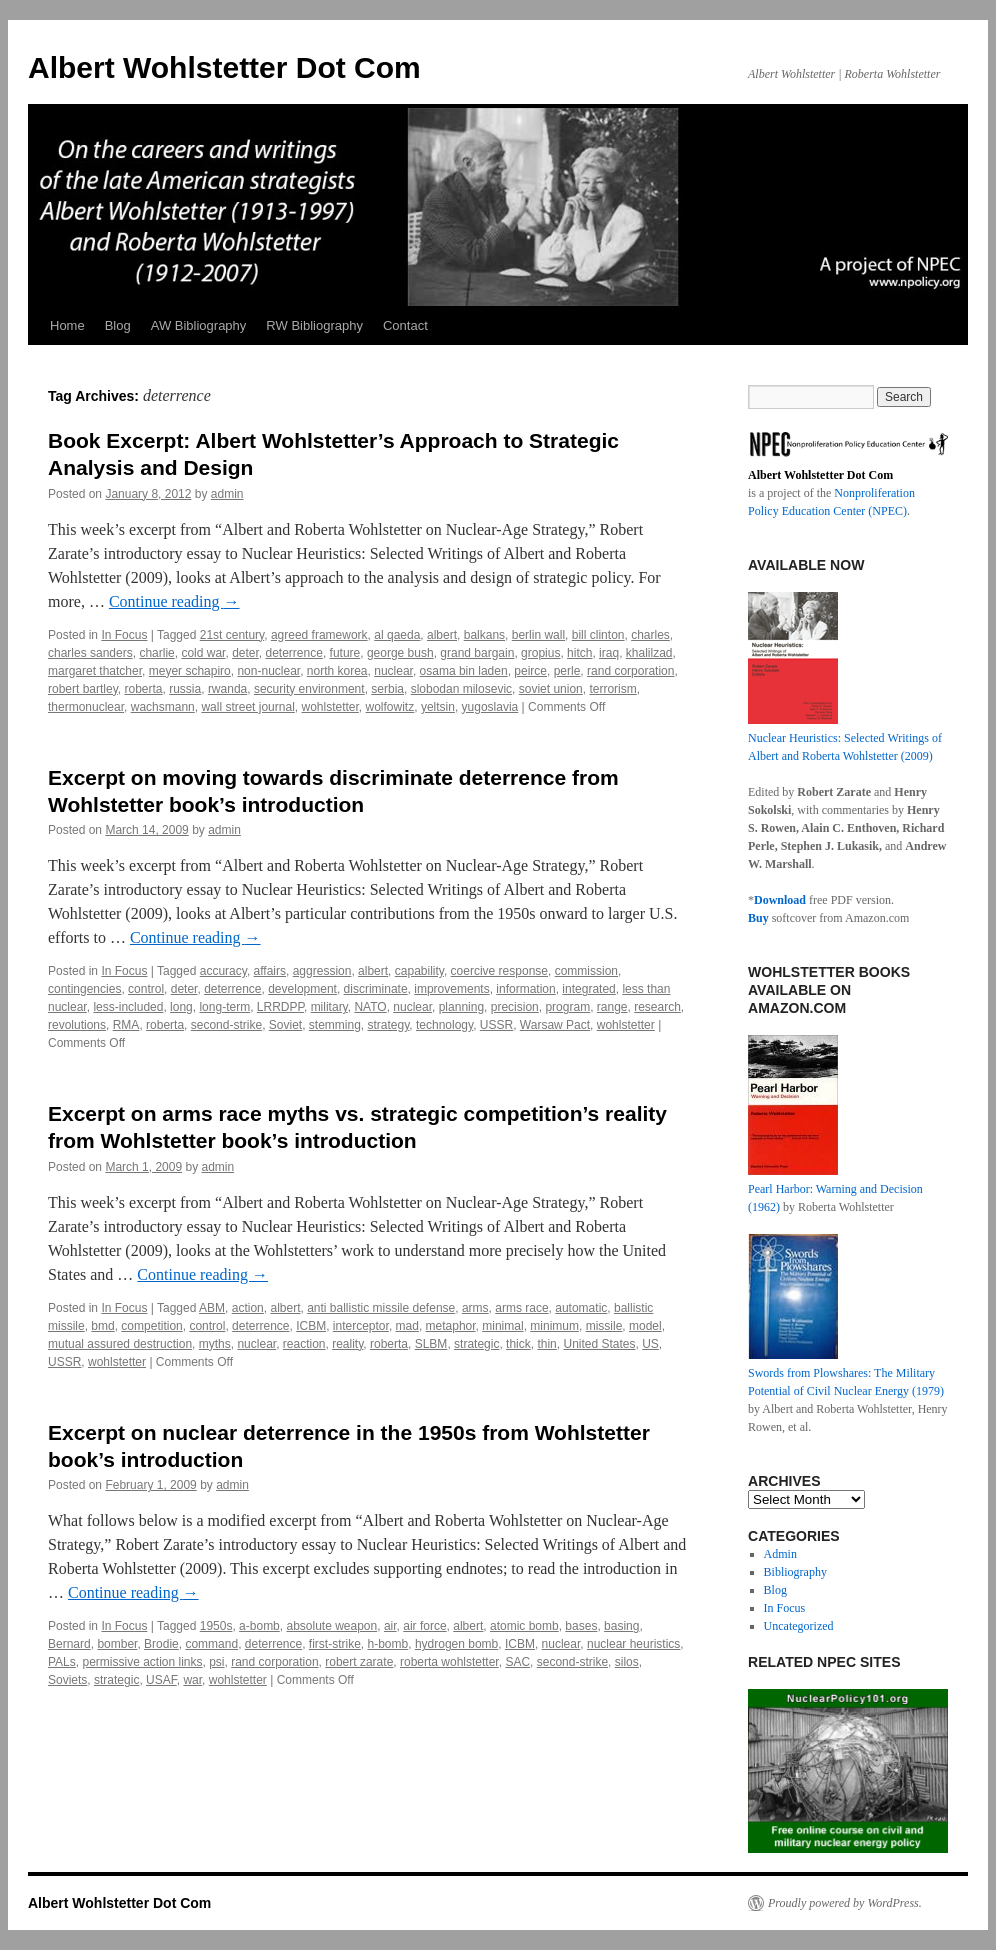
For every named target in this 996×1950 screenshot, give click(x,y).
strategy (389, 1025)
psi (216, 1662)
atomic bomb (524, 1626)
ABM (212, 1308)
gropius (540, 653)
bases (581, 1626)
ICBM (311, 1326)
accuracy (223, 971)
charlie (156, 653)
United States (599, 1344)
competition (151, 1326)
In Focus (124, 635)
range (612, 1007)
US (650, 1344)
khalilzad (649, 653)
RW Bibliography (314, 325)
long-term (224, 1007)
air (390, 1626)
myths (215, 1344)
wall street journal (247, 707)
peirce (530, 671)
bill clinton (598, 635)
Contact (405, 325)
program (567, 1007)
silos (627, 1662)
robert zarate (359, 1662)
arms (475, 1308)
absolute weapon (331, 1626)
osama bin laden (464, 671)
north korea (337, 671)
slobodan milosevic (461, 689)
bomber (117, 1644)
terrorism (612, 689)
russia (185, 689)
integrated (588, 989)
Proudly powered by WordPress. (845, 1903)
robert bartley (83, 689)
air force (424, 1626)
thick (518, 1344)
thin (546, 1344)
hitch (579, 653)
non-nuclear (268, 671)
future (345, 653)
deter (245, 653)
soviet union (551, 689)
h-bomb (388, 1644)
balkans (484, 635)
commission (586, 971)
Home (67, 325)
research (657, 1007)
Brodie (161, 1644)
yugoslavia (490, 707)
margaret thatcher (95, 671)
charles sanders (90, 653)
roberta (143, 689)
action (248, 1308)
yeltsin (438, 707)
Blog (118, 325)
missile (604, 1326)
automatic (581, 1308)
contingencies (84, 989)
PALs (62, 1662)
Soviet (285, 1025)
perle (567, 671)
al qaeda (397, 635)
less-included (128, 1007)
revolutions (77, 1025)
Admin (780, 1554)
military (329, 1007)
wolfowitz (390, 707)
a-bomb (259, 1626)
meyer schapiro (190, 671)
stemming (335, 1025)
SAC (517, 1662)
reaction (304, 1344)
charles (650, 635)
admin (227, 494)
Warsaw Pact (555, 1025)
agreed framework (319, 635)
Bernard (69, 1644)
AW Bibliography (199, 325)
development (302, 989)
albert (442, 635)
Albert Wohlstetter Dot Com (224, 67)
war (192, 1680)
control (146, 989)
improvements (451, 989)
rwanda (227, 689)
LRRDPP (280, 1007)
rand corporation (630, 671)
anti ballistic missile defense (381, 1308)
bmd (102, 1326)
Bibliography (795, 1572)
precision (515, 1007)
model (645, 1326)
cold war (203, 653)
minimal (502, 1326)
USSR (496, 1025)
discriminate (376, 989)
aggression (322, 971)
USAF (161, 1680)
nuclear (393, 671)
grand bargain (477, 653)
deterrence (294, 653)
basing (621, 1626)
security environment (309, 689)
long (181, 1007)
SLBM (431, 1344)
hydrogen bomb (456, 1644)
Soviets (67, 1680)
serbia (387, 689)
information (525, 989)
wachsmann (163, 707)
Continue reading (174, 601)
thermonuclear (86, 707)
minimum (554, 1326)
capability (419, 971)
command (211, 1644)
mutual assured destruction (120, 1344)
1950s (216, 1626)
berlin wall (538, 635)
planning (461, 1007)
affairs (270, 971)
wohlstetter (329, 707)
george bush (400, 653)
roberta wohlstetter (449, 1662)
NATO (370, 1007)
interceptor (361, 1326)
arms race (521, 1308)
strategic (476, 1344)
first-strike (335, 1644)
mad (407, 1326)
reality (347, 1344)
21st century (232, 635)
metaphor (451, 1326)
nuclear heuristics (633, 1644)
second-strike (226, 1025)
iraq (609, 653)
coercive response (499, 971)
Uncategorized (799, 1626)
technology (444, 1025)
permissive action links (142, 1662)
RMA (126, 1025)
